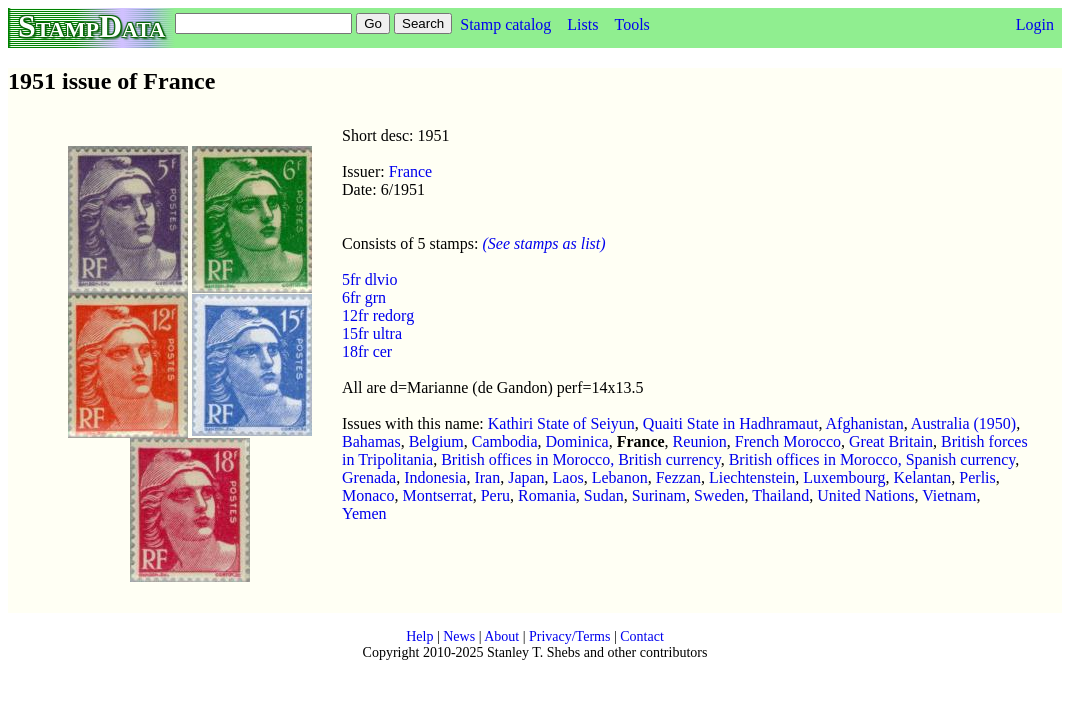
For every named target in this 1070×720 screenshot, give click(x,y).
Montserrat (437, 495)
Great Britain (891, 441)
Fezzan (678, 477)
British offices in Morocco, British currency (581, 459)
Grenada (369, 477)
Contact (642, 636)
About (501, 636)
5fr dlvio (370, 279)
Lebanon (620, 477)
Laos (568, 477)
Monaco (368, 495)
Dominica (577, 441)
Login (1035, 24)
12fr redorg (378, 315)
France (411, 171)
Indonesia (435, 477)
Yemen (364, 513)
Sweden (719, 495)
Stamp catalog (505, 24)
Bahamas (371, 441)
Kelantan (923, 477)
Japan (526, 477)
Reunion (700, 441)
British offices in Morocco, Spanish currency (872, 459)
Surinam (659, 495)
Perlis (977, 477)
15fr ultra (372, 333)
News (459, 636)
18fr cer (367, 351)
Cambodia (505, 441)
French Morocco (788, 441)
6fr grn (364, 297)
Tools (631, 24)
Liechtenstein (752, 477)
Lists (582, 24)
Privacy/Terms (569, 636)
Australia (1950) (963, 423)
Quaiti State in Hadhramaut (731, 423)
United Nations (865, 495)
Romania (547, 495)
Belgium (436, 441)
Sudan (604, 495)
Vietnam (949, 495)
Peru (495, 495)
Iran (487, 477)
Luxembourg (844, 477)
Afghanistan (865, 423)
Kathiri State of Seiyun (561, 423)
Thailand (780, 495)
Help (419, 636)
